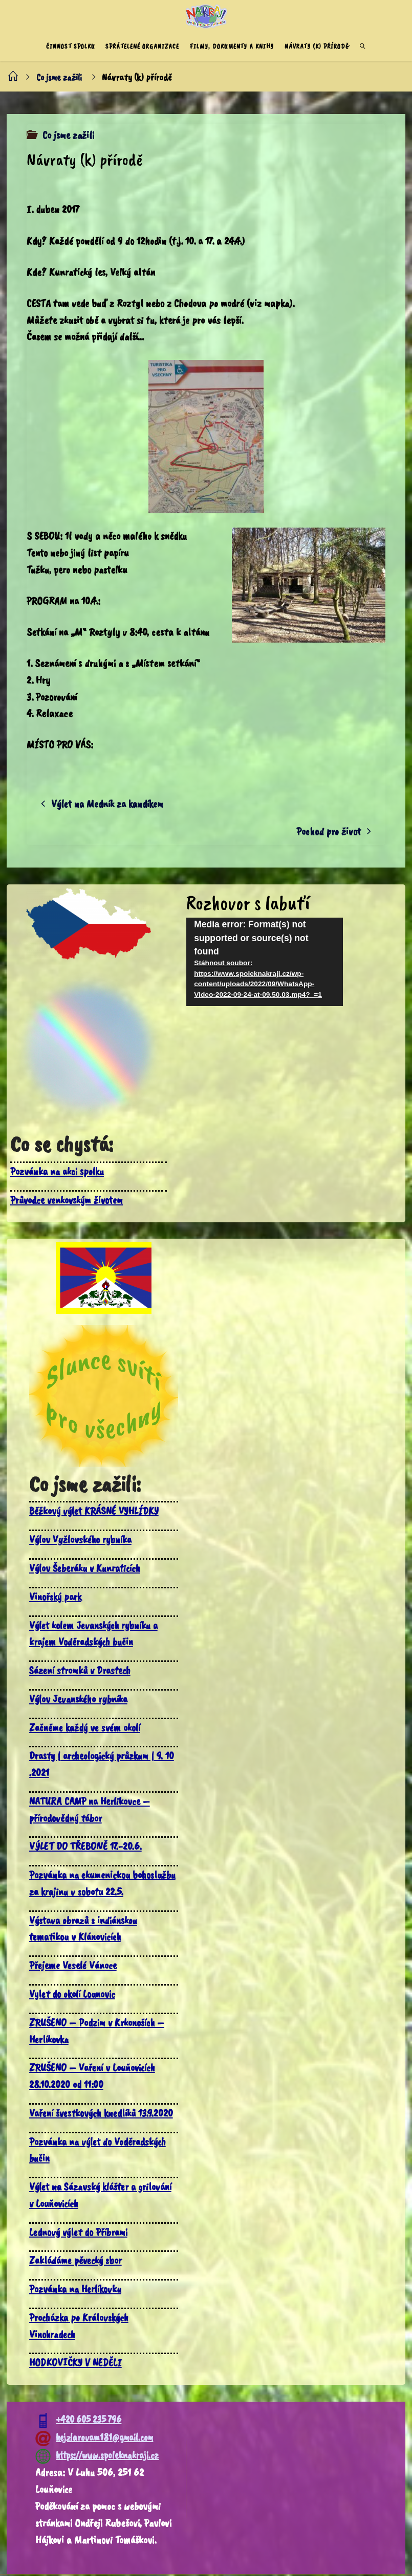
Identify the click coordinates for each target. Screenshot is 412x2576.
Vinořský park (55, 1598)
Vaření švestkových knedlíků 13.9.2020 (103, 2114)
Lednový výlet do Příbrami (79, 2233)
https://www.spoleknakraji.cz (97, 2457)
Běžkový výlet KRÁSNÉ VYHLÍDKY (95, 1513)
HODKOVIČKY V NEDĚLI (76, 2364)
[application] (264, 964)
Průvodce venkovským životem (68, 1201)
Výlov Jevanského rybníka (79, 1700)
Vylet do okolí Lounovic (73, 1995)
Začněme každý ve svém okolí (86, 1729)
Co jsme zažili (59, 77)
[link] (362, 46)
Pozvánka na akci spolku (57, 1173)
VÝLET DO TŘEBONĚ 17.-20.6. (86, 1848)
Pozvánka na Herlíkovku (76, 2290)
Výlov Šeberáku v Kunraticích (87, 1569)
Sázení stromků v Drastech (82, 1672)
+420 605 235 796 (78, 2421)
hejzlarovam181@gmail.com (94, 2439)
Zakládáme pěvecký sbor (76, 2262)
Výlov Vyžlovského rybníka (82, 1541)
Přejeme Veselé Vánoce (74, 1966)
